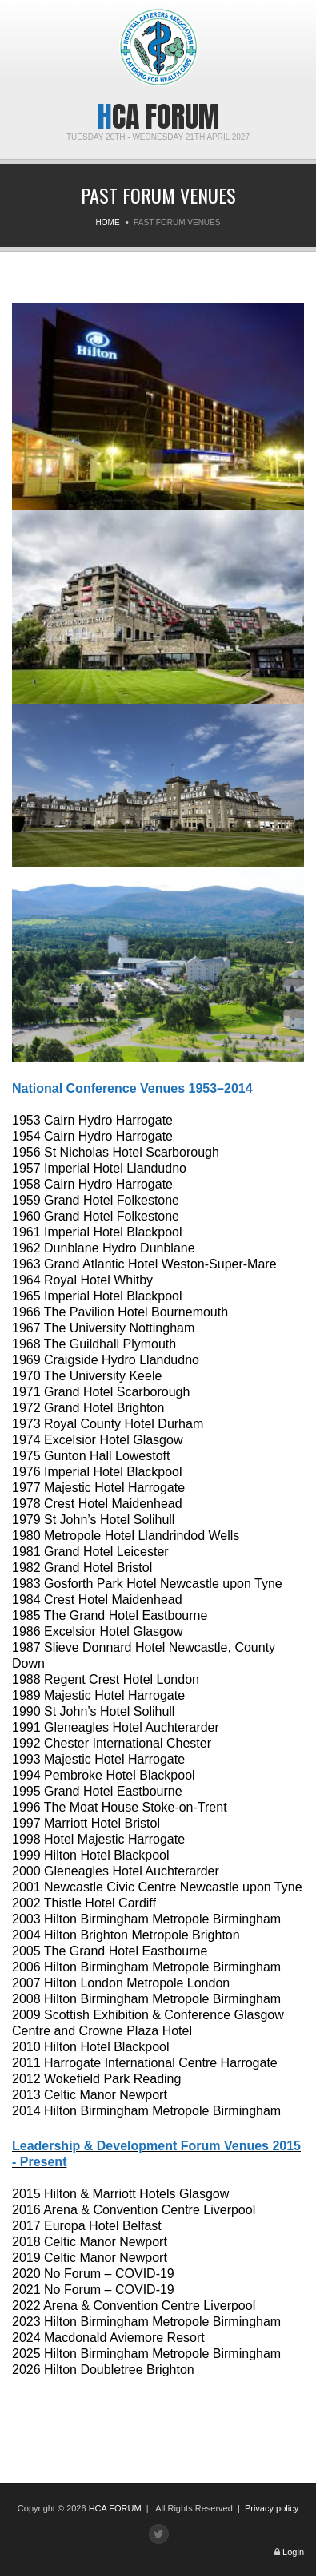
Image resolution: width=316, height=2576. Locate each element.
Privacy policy (271, 2508)
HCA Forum (158, 116)
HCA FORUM (115, 2508)
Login (293, 2552)
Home (108, 222)
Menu (23, 22)
